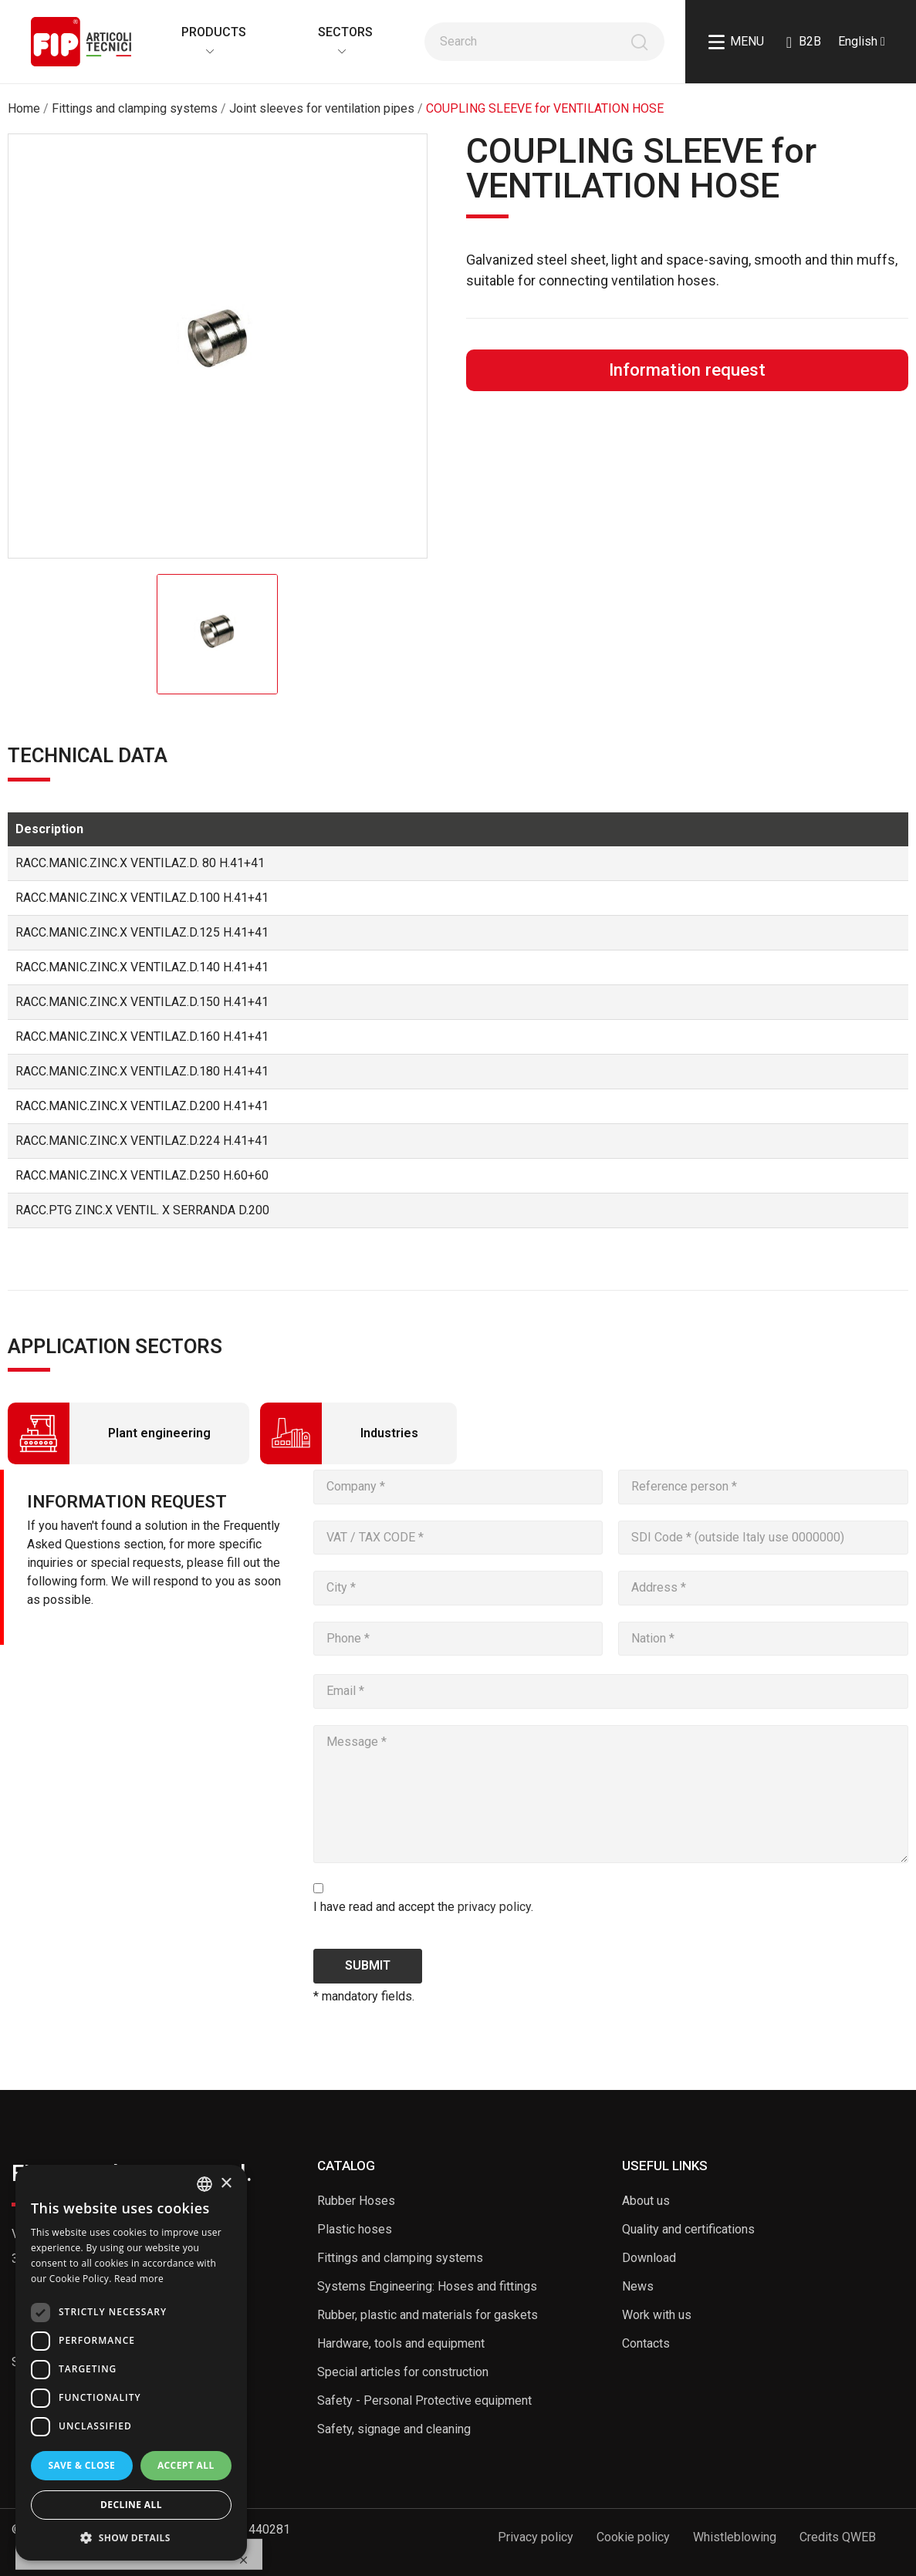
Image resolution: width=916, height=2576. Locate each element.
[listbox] (204, 2184)
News (638, 2286)
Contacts (646, 2343)
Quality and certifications (688, 2229)
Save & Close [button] (81, 2465)
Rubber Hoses (356, 2200)
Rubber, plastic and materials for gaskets (427, 2315)
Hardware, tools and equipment (401, 2343)
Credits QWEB (837, 2537)
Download (649, 2257)
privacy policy (494, 1906)
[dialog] (131, 2363)
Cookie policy (633, 2537)
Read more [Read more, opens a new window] (139, 2278)
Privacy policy (535, 2537)
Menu (736, 42)
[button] (131, 2537)
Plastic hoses (354, 2229)
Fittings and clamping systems (400, 2257)
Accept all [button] (186, 2465)
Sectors (338, 32)
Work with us (656, 2315)
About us (646, 2200)
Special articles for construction (402, 2372)
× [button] (226, 2183)
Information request (687, 370)
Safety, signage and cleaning (394, 2429)
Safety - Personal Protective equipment (424, 2400)
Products (206, 32)
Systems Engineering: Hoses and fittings (427, 2286)
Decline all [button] (131, 2504)
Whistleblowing (734, 2537)
